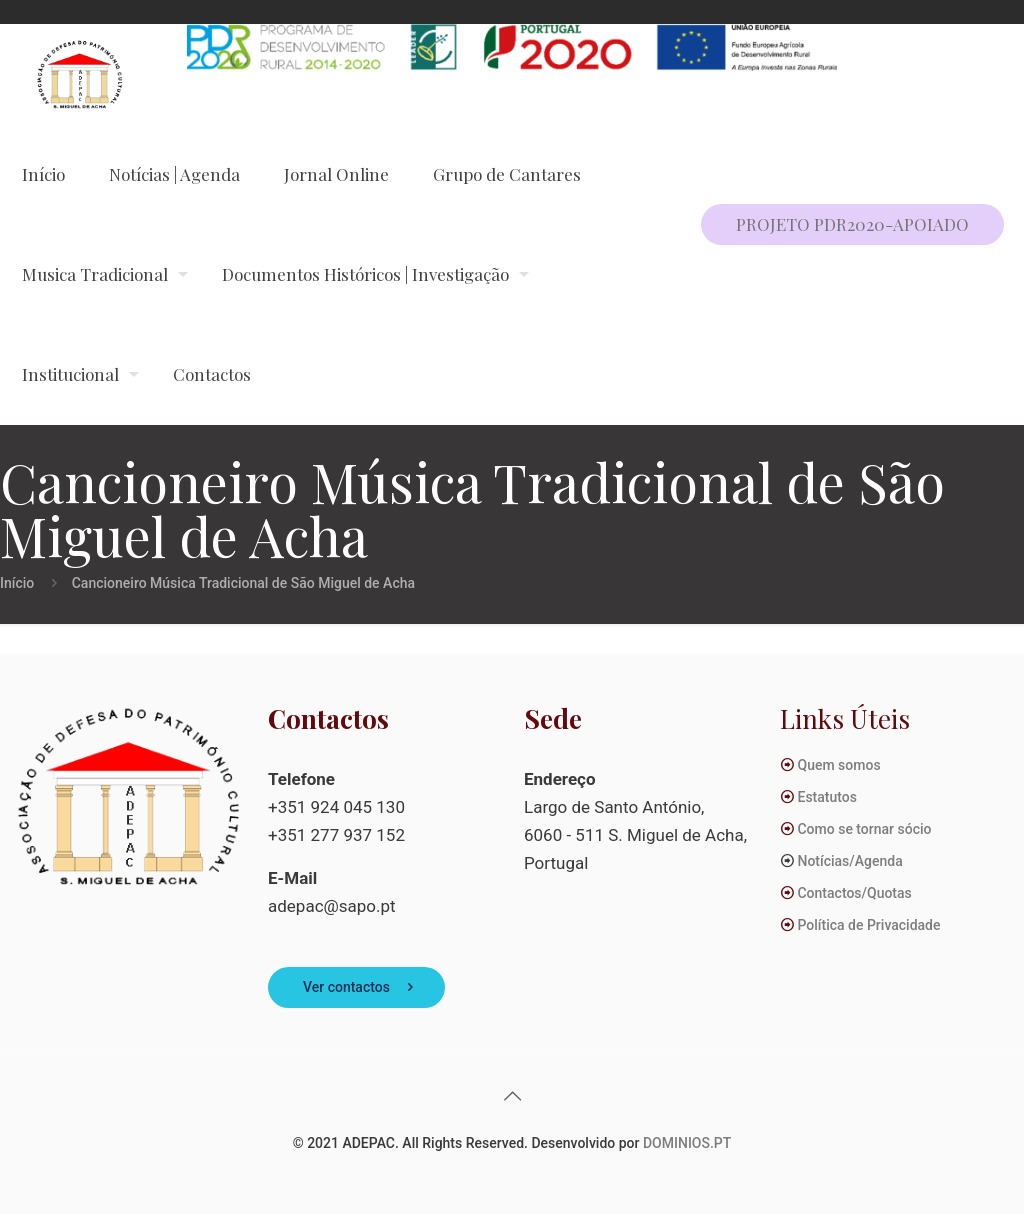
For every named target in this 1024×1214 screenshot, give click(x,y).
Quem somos (838, 765)
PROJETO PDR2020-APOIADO (852, 224)
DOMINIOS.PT (687, 1143)
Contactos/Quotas (854, 893)
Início (17, 583)
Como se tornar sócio (864, 829)
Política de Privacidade (868, 925)
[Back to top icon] (512, 1096)
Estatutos (826, 797)
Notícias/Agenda (849, 861)
